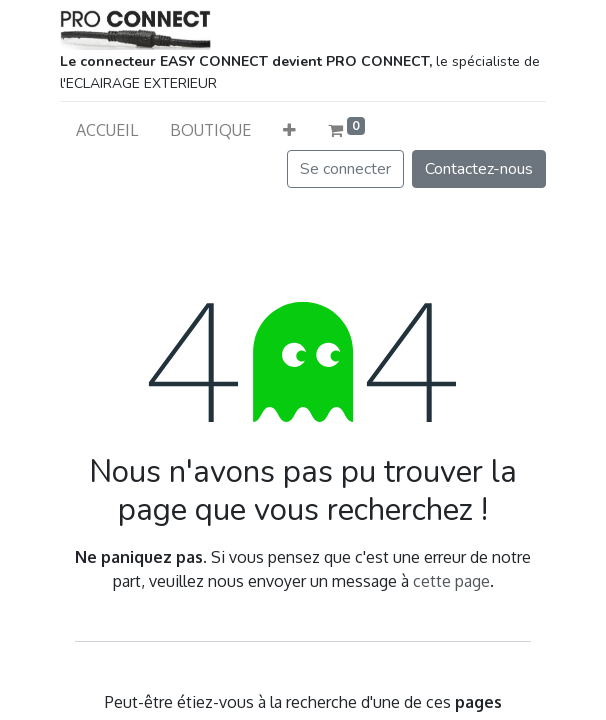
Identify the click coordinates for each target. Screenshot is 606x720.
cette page (451, 581)
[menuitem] (107, 130)
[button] (289, 130)
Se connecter (345, 169)
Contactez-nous (479, 169)
